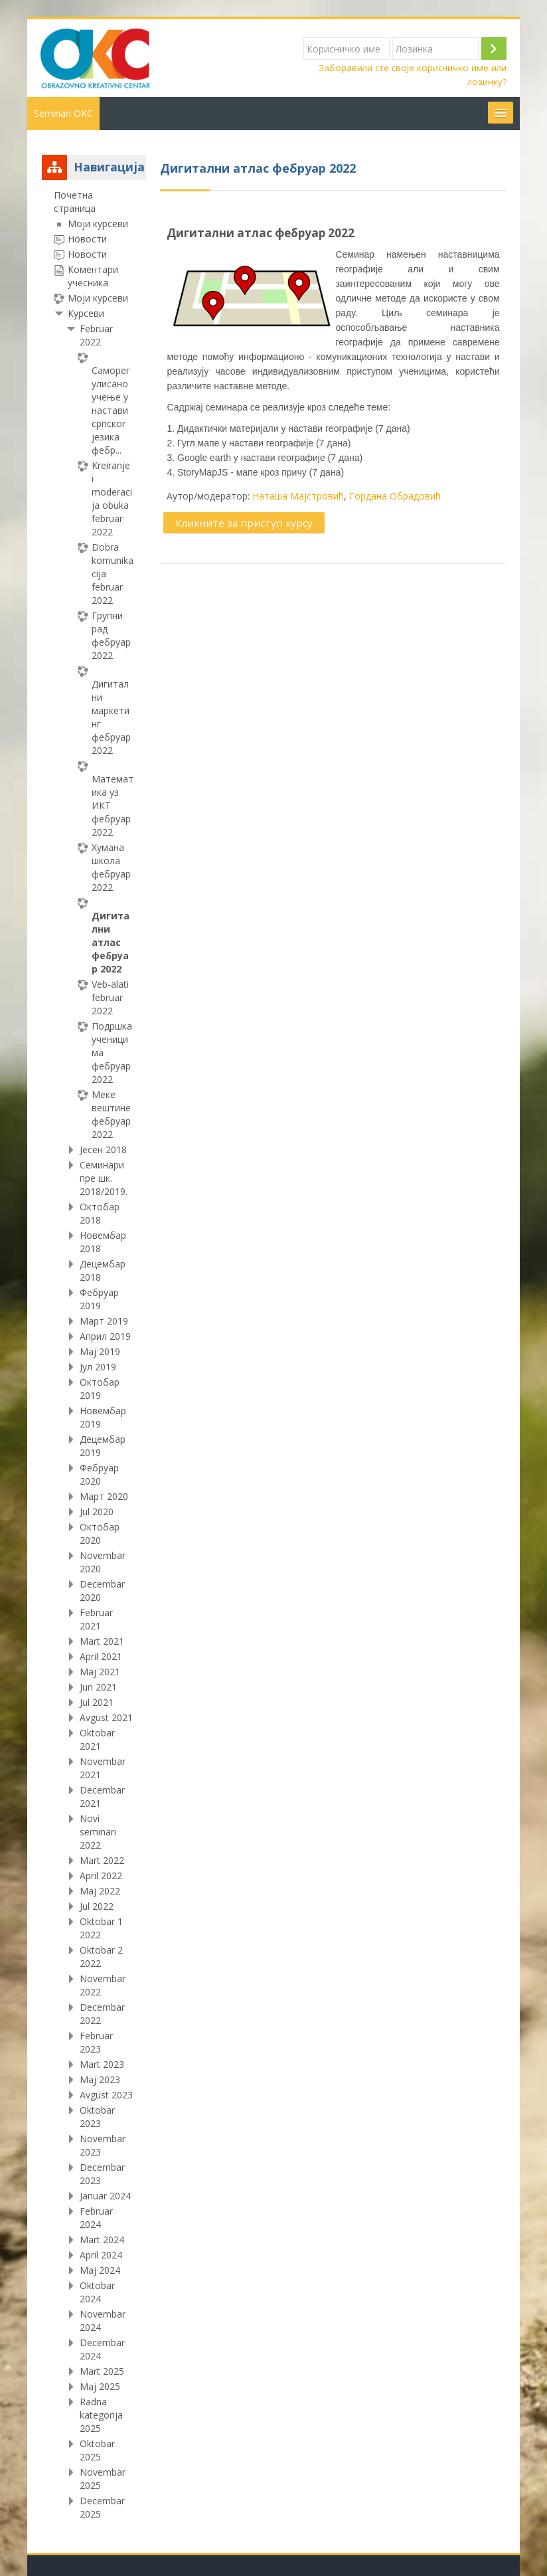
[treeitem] (94, 1355)
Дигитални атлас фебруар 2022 (260, 232)
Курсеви (86, 313)
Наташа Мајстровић (298, 496)
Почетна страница (75, 202)
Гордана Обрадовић (395, 496)
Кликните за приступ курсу (244, 522)
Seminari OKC (63, 113)
